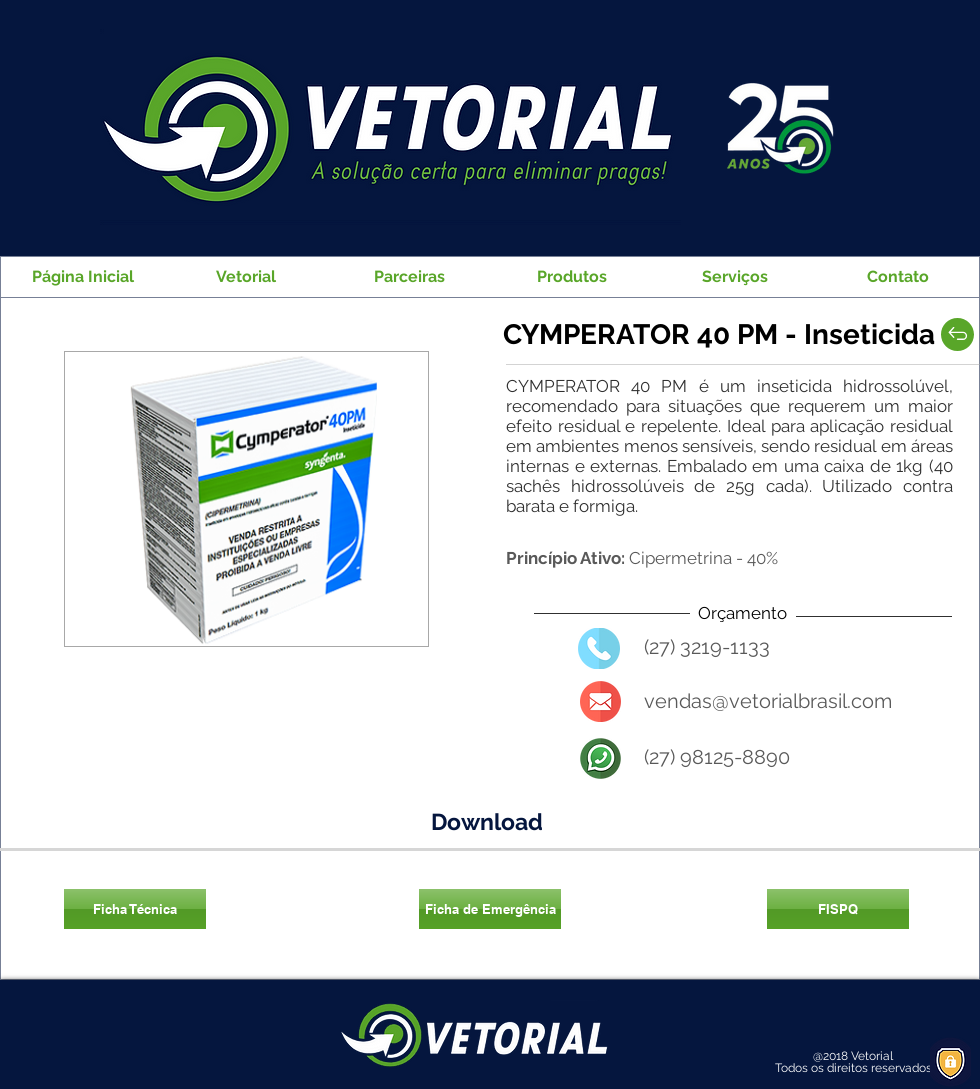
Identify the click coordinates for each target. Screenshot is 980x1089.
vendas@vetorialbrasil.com (768, 701)
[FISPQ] (838, 909)
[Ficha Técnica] (135, 909)
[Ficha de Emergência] (490, 909)
